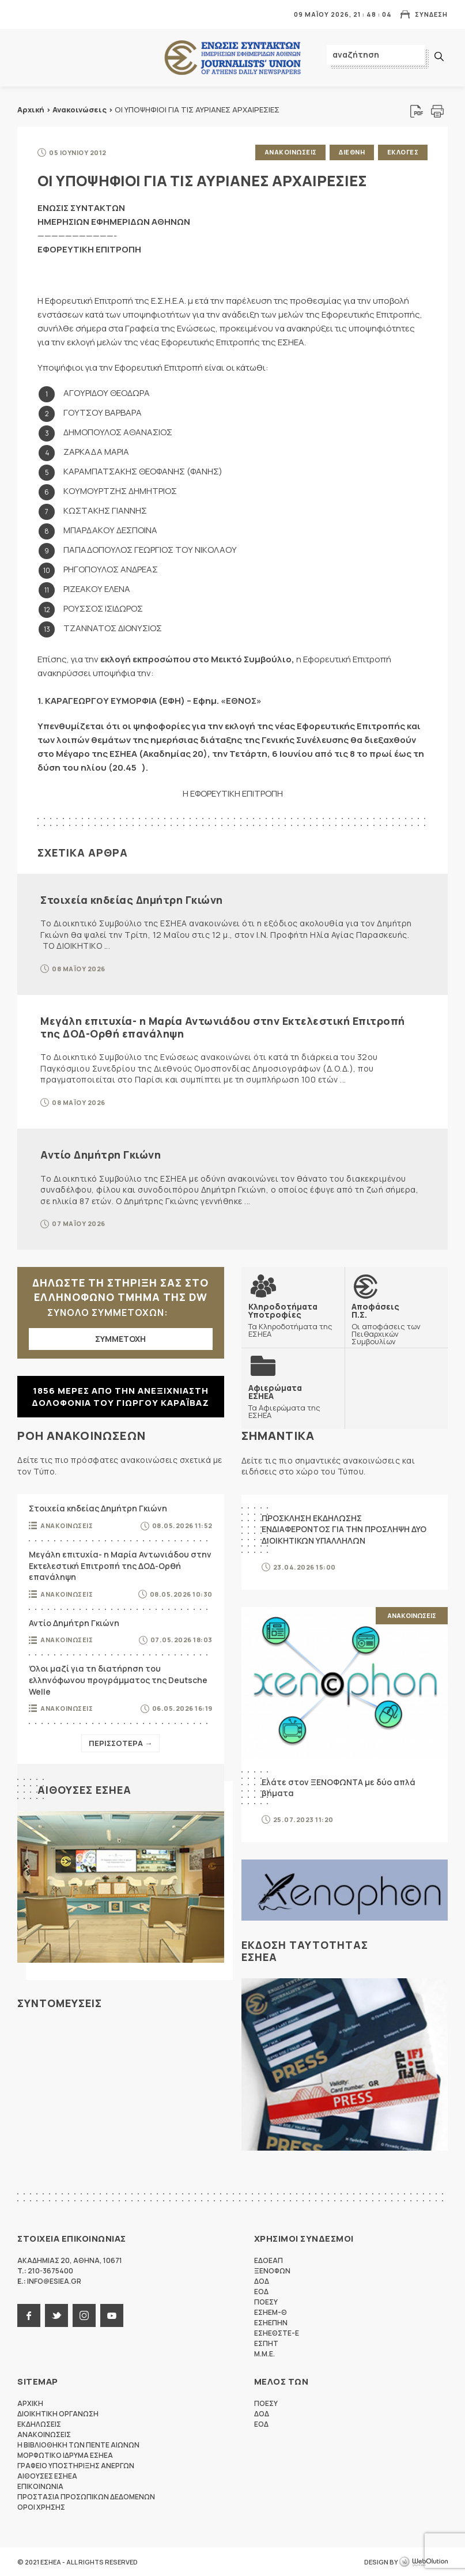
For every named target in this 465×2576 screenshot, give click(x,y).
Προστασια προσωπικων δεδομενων (86, 2496)
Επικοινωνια (40, 2486)
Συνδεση (431, 14)
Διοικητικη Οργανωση (58, 2413)
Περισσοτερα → (120, 1742)
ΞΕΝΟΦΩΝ (272, 2270)
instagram (84, 2314)
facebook (28, 2314)
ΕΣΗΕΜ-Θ (270, 2312)
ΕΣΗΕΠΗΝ (271, 2322)
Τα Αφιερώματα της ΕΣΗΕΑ (293, 1401)
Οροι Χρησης (41, 2506)
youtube (111, 2314)
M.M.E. (264, 2353)
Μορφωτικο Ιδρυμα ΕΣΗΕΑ (65, 2455)
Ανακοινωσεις (290, 152)
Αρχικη (30, 2403)
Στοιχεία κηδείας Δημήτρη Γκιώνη (131, 899)
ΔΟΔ (261, 2280)
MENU (25, 14)
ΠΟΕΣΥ (266, 2301)
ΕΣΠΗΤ (266, 2343)
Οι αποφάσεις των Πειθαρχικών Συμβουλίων (396, 1323)
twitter (56, 2314)
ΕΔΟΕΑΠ (268, 2260)
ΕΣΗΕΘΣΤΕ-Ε (276, 2332)
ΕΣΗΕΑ (233, 58)
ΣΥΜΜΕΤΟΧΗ (120, 1338)
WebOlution (423, 2561)
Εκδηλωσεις (39, 2423)
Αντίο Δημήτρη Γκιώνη (100, 1154)
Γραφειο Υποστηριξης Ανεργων (75, 2465)
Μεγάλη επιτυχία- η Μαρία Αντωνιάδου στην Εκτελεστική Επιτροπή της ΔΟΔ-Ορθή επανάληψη (222, 1026)
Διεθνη (352, 152)
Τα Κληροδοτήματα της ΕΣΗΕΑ (293, 1319)
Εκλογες (403, 152)
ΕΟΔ (261, 2291)
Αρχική (30, 109)
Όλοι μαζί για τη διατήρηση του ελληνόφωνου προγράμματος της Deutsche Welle (118, 1679)
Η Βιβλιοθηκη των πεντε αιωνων (78, 2444)
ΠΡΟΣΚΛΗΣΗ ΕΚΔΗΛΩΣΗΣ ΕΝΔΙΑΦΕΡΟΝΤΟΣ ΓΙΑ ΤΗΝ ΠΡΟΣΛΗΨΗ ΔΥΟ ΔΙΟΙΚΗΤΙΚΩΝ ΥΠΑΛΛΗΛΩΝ (344, 1528)
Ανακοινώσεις (79, 109)
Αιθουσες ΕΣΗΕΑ (84, 1789)
